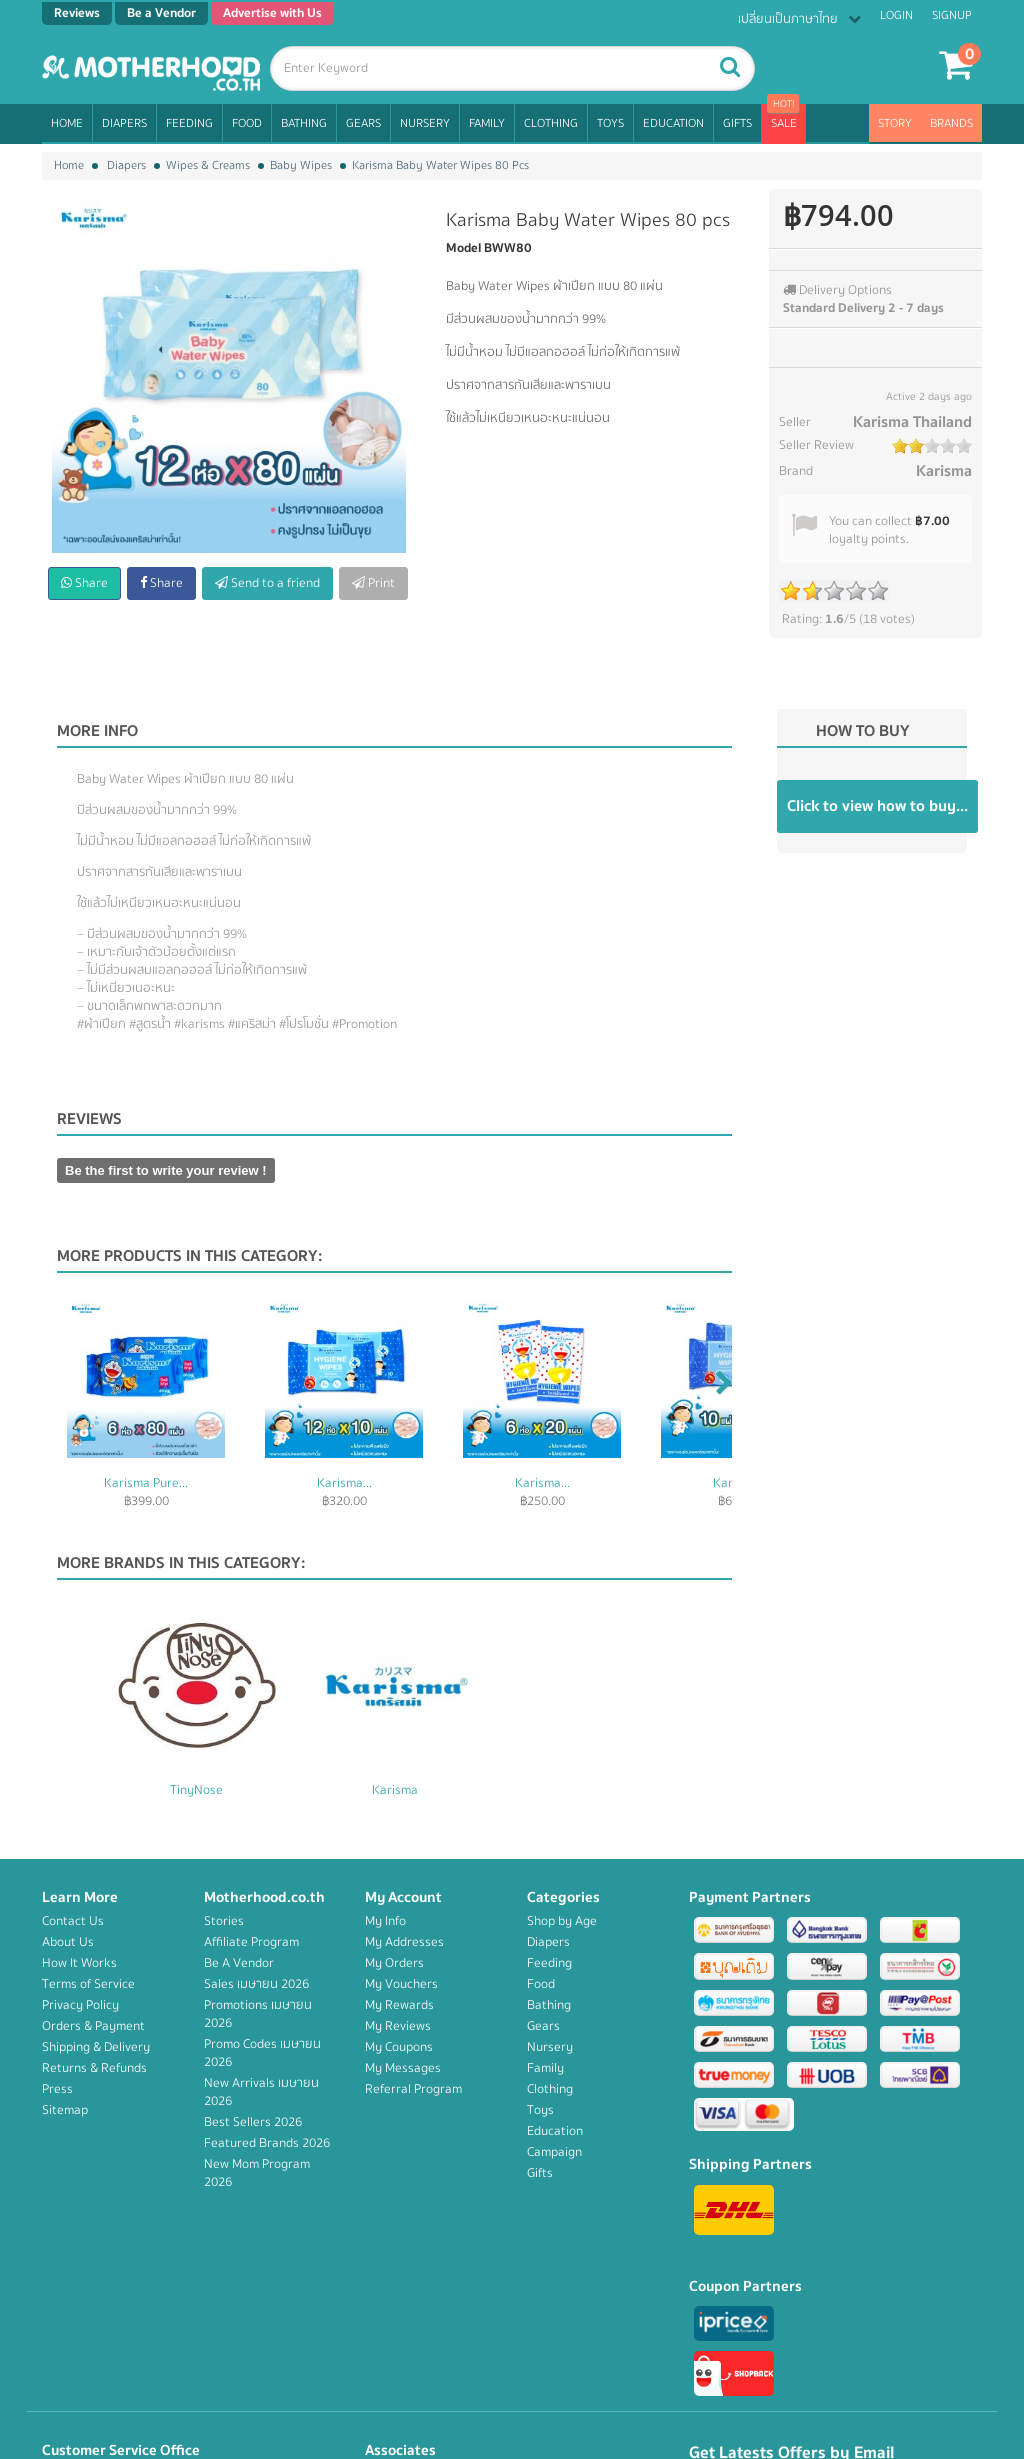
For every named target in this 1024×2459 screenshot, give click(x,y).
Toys (610, 123)
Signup (952, 15)
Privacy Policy (80, 2005)
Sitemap (65, 2110)
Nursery (425, 123)
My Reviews (398, 2026)
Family (487, 123)
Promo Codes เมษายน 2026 (262, 2053)
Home (67, 123)
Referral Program (413, 2089)
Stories (224, 1921)
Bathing (304, 123)
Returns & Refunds (94, 2068)
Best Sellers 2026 (253, 2122)
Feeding (189, 123)
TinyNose (394, 1790)
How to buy (863, 731)
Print (373, 583)
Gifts (737, 123)
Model (463, 248)
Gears (363, 123)
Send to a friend (267, 583)
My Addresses (404, 1942)
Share (84, 583)
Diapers (124, 123)
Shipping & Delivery (96, 2047)
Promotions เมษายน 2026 (258, 2014)
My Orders (394, 1963)
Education (673, 123)
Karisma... (344, 1483)
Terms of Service (88, 1984)
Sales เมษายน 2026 (256, 1984)
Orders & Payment (93, 2026)
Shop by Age (562, 1921)
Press (57, 2089)
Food (247, 123)
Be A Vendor (239, 1963)
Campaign (554, 2152)
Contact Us (73, 1921)
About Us (68, 1942)
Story (895, 123)
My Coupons (399, 2047)
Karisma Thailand (912, 422)
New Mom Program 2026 (257, 2173)
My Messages (403, 2068)
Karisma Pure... (146, 1483)
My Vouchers (401, 1984)
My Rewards (399, 2005)
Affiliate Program (251, 1942)
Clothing (551, 123)
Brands (951, 123)
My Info (385, 1921)
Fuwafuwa (196, 1790)
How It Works (79, 1963)
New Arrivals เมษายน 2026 (261, 2092)
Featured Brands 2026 (267, 2143)
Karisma (944, 471)
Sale (784, 123)
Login (896, 15)
